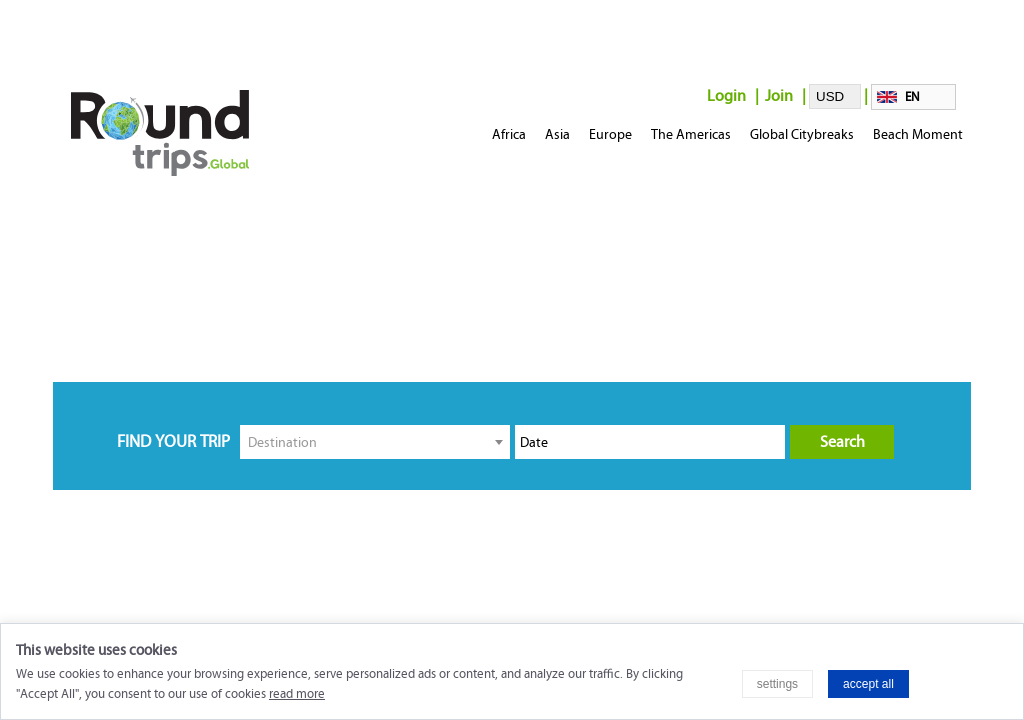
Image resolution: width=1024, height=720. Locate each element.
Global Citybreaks (802, 134)
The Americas (691, 134)
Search (842, 441)
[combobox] (375, 442)
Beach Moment (918, 134)
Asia (557, 134)
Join (779, 95)
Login (726, 95)
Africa (509, 134)
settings (777, 684)
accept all (868, 684)
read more (297, 694)
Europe (610, 134)
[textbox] (375, 441)
